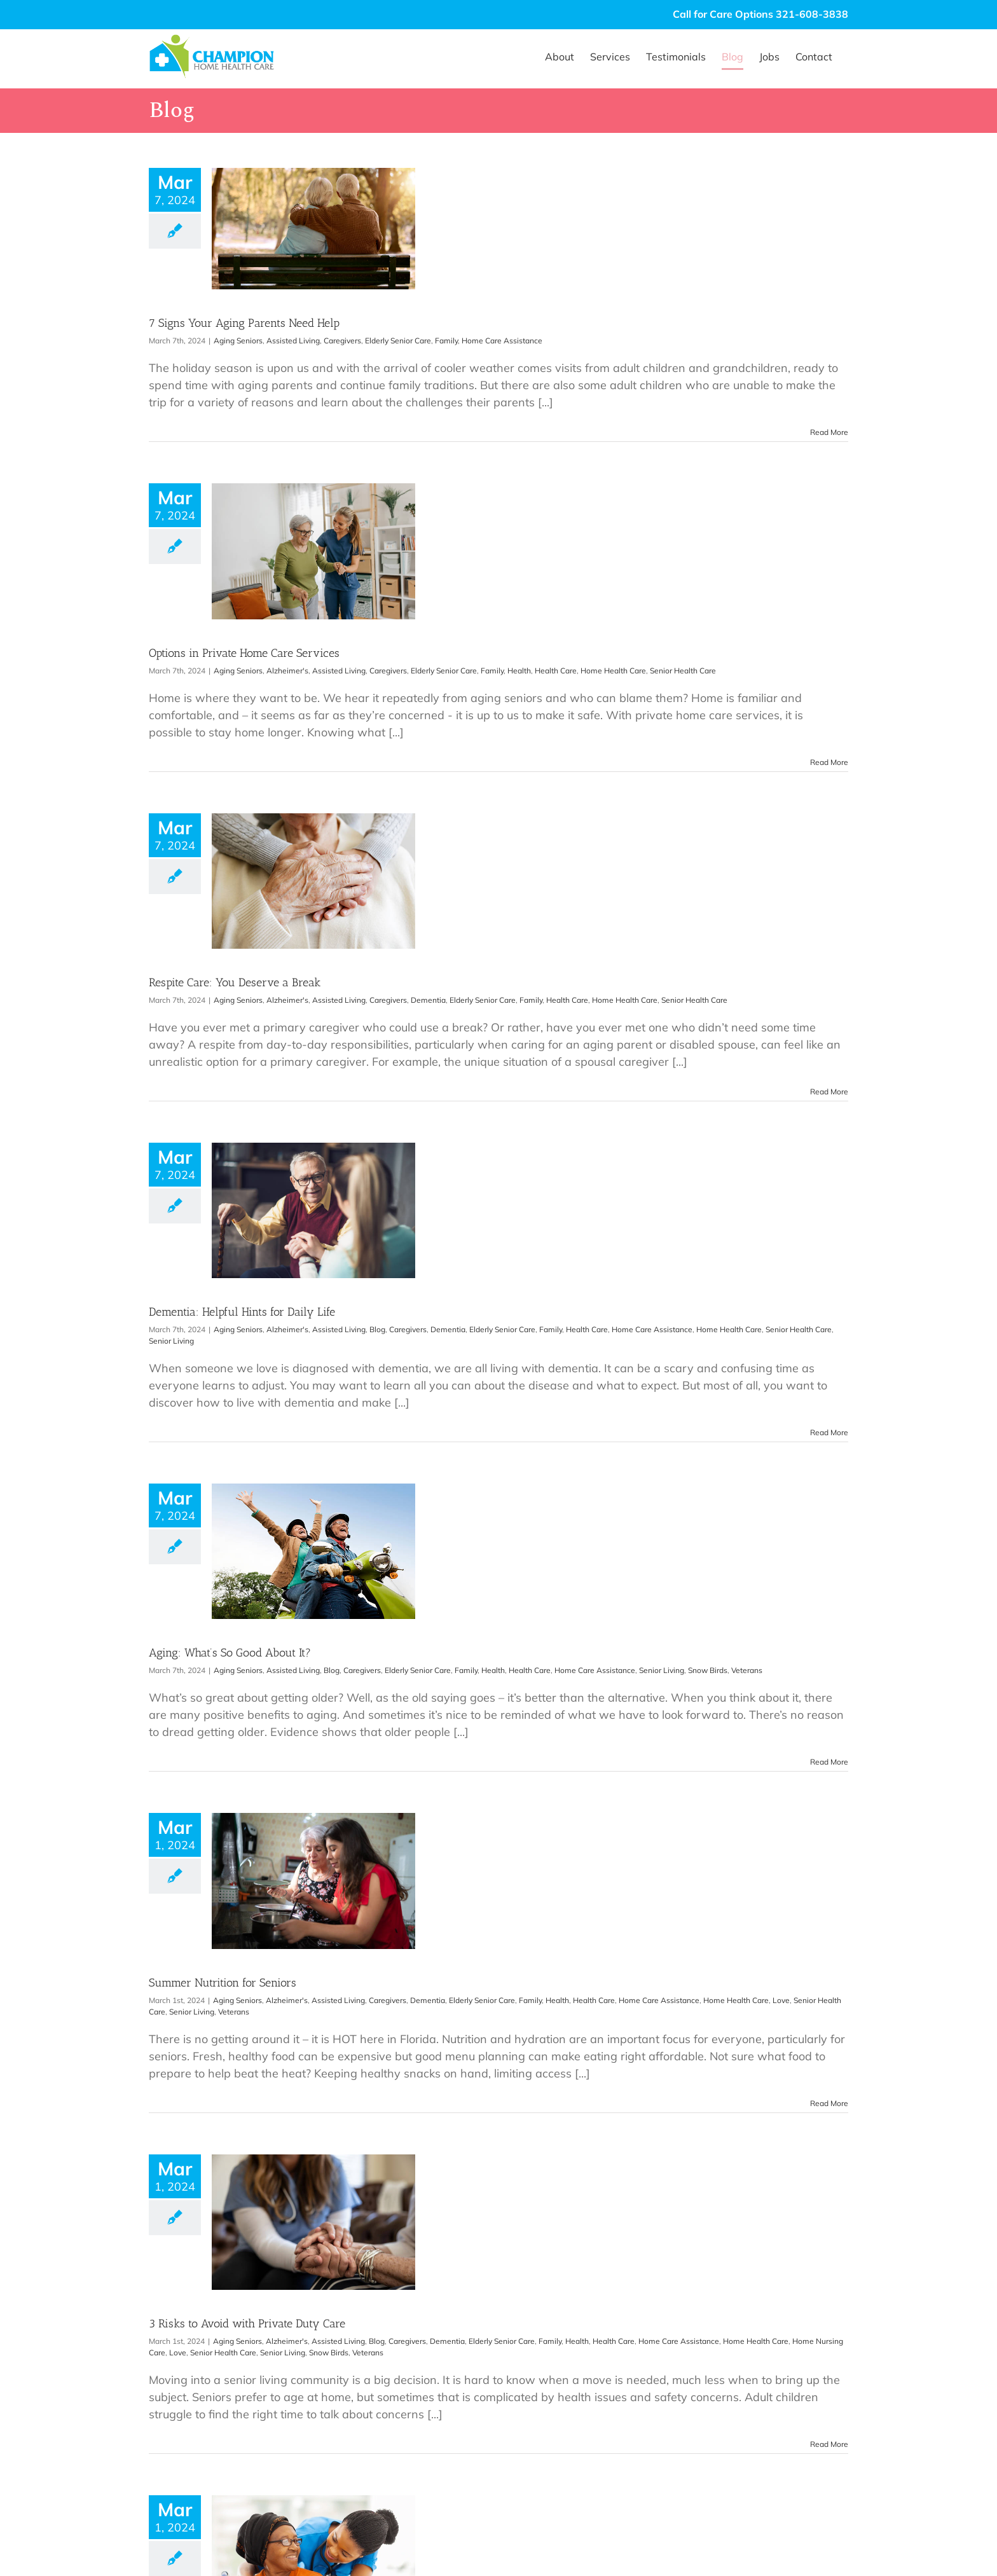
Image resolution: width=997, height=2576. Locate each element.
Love (781, 2000)
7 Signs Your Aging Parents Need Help (244, 323)
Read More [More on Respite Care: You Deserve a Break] (829, 1091)
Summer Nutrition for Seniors (222, 1983)
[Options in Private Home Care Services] (313, 551)
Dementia (428, 1000)
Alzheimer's (287, 670)
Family (446, 340)
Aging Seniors (238, 340)
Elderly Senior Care (398, 340)
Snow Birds (707, 1670)
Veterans (746, 1670)
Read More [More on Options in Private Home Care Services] (829, 762)
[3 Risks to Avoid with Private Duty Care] (313, 2222)
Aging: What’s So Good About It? (230, 1653)
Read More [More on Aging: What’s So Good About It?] (829, 1762)
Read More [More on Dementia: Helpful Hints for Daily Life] (829, 1432)
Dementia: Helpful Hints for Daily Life (242, 1312)
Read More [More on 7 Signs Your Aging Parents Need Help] (829, 432)
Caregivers (342, 340)
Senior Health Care (683, 670)
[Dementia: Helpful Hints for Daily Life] (313, 1210)
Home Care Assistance (502, 340)
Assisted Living (293, 340)
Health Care (556, 670)
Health (519, 670)
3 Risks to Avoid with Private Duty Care (247, 2324)
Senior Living (171, 1341)
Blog (377, 1329)
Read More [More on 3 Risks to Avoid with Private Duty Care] (829, 2444)
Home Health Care (613, 670)
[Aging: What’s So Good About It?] (313, 1551)
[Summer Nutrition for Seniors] (313, 1880)
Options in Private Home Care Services (244, 653)
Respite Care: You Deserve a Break (234, 982)
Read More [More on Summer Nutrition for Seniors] (829, 2103)
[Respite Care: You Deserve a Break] (313, 881)
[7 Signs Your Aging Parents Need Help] (313, 228)
